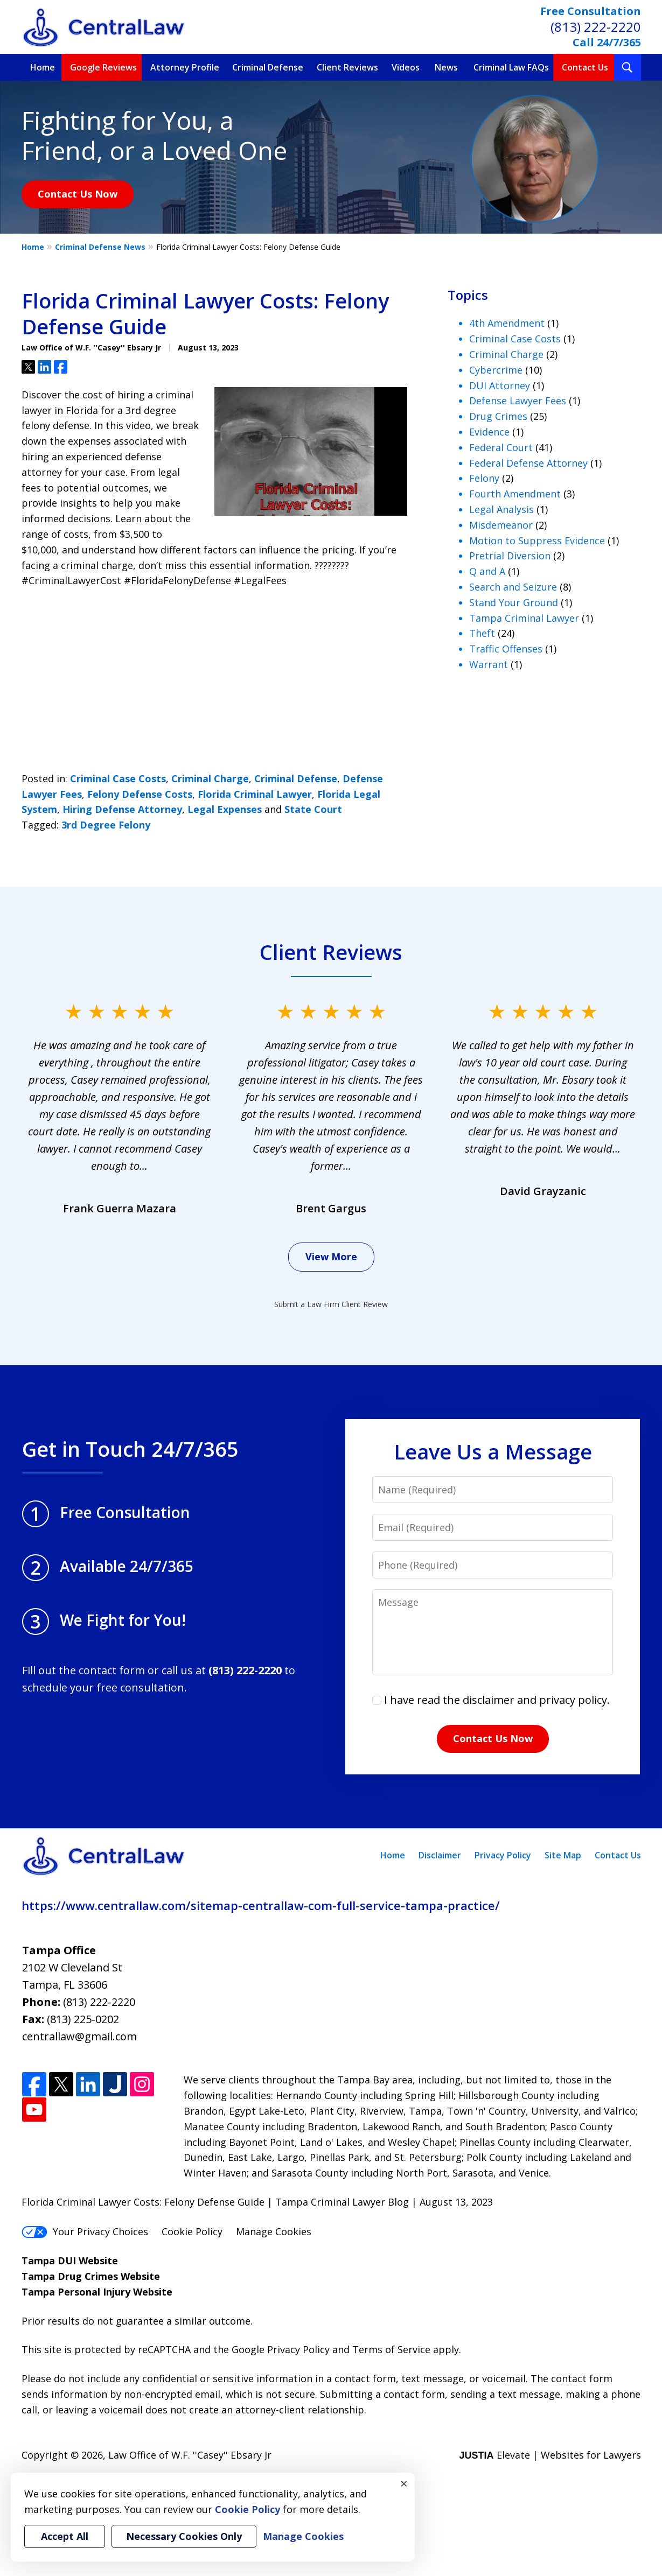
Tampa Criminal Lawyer (524, 618)
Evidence (489, 431)
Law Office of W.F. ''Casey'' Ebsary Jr (189, 2454)
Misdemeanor (501, 524)
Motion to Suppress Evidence (537, 540)
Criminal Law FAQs (511, 67)
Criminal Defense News (100, 247)
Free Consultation (590, 11)
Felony (484, 478)
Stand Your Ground (513, 602)
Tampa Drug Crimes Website (91, 2276)
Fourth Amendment (515, 493)
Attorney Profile (184, 67)
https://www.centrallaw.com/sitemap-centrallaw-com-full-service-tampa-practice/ (261, 1905)
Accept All (64, 2536)
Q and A (487, 571)
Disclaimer (440, 1855)
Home (42, 67)
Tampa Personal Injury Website (97, 2291)
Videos (406, 67)
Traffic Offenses (505, 648)
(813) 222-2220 (595, 27)
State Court (313, 809)
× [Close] (404, 2483)
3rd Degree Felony (105, 824)
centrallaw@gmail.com (79, 2036)
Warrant (488, 664)
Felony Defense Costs (139, 794)
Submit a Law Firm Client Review (331, 1304)
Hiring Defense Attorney (122, 809)
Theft (482, 633)
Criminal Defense (267, 67)
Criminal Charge (210, 778)
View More (331, 1256)
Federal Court (501, 447)
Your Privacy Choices (85, 2231)
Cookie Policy (192, 2231)
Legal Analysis (501, 509)
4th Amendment (507, 323)
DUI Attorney (499, 385)
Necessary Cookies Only (184, 2536)
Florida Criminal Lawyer (255, 794)
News (446, 67)
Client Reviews (347, 67)
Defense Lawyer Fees (517, 400)
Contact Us (585, 67)
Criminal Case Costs (118, 778)
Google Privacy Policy (281, 2349)
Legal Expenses (224, 809)
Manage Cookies (273, 2231)
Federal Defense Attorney (528, 463)
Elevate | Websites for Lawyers (549, 2454)
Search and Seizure (513, 586)
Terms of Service (391, 2349)
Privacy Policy (503, 1855)
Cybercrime (495, 369)
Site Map (563, 1855)
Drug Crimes (498, 416)
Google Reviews (103, 67)
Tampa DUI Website (70, 2260)
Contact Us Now (77, 193)
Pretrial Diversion (509, 555)
